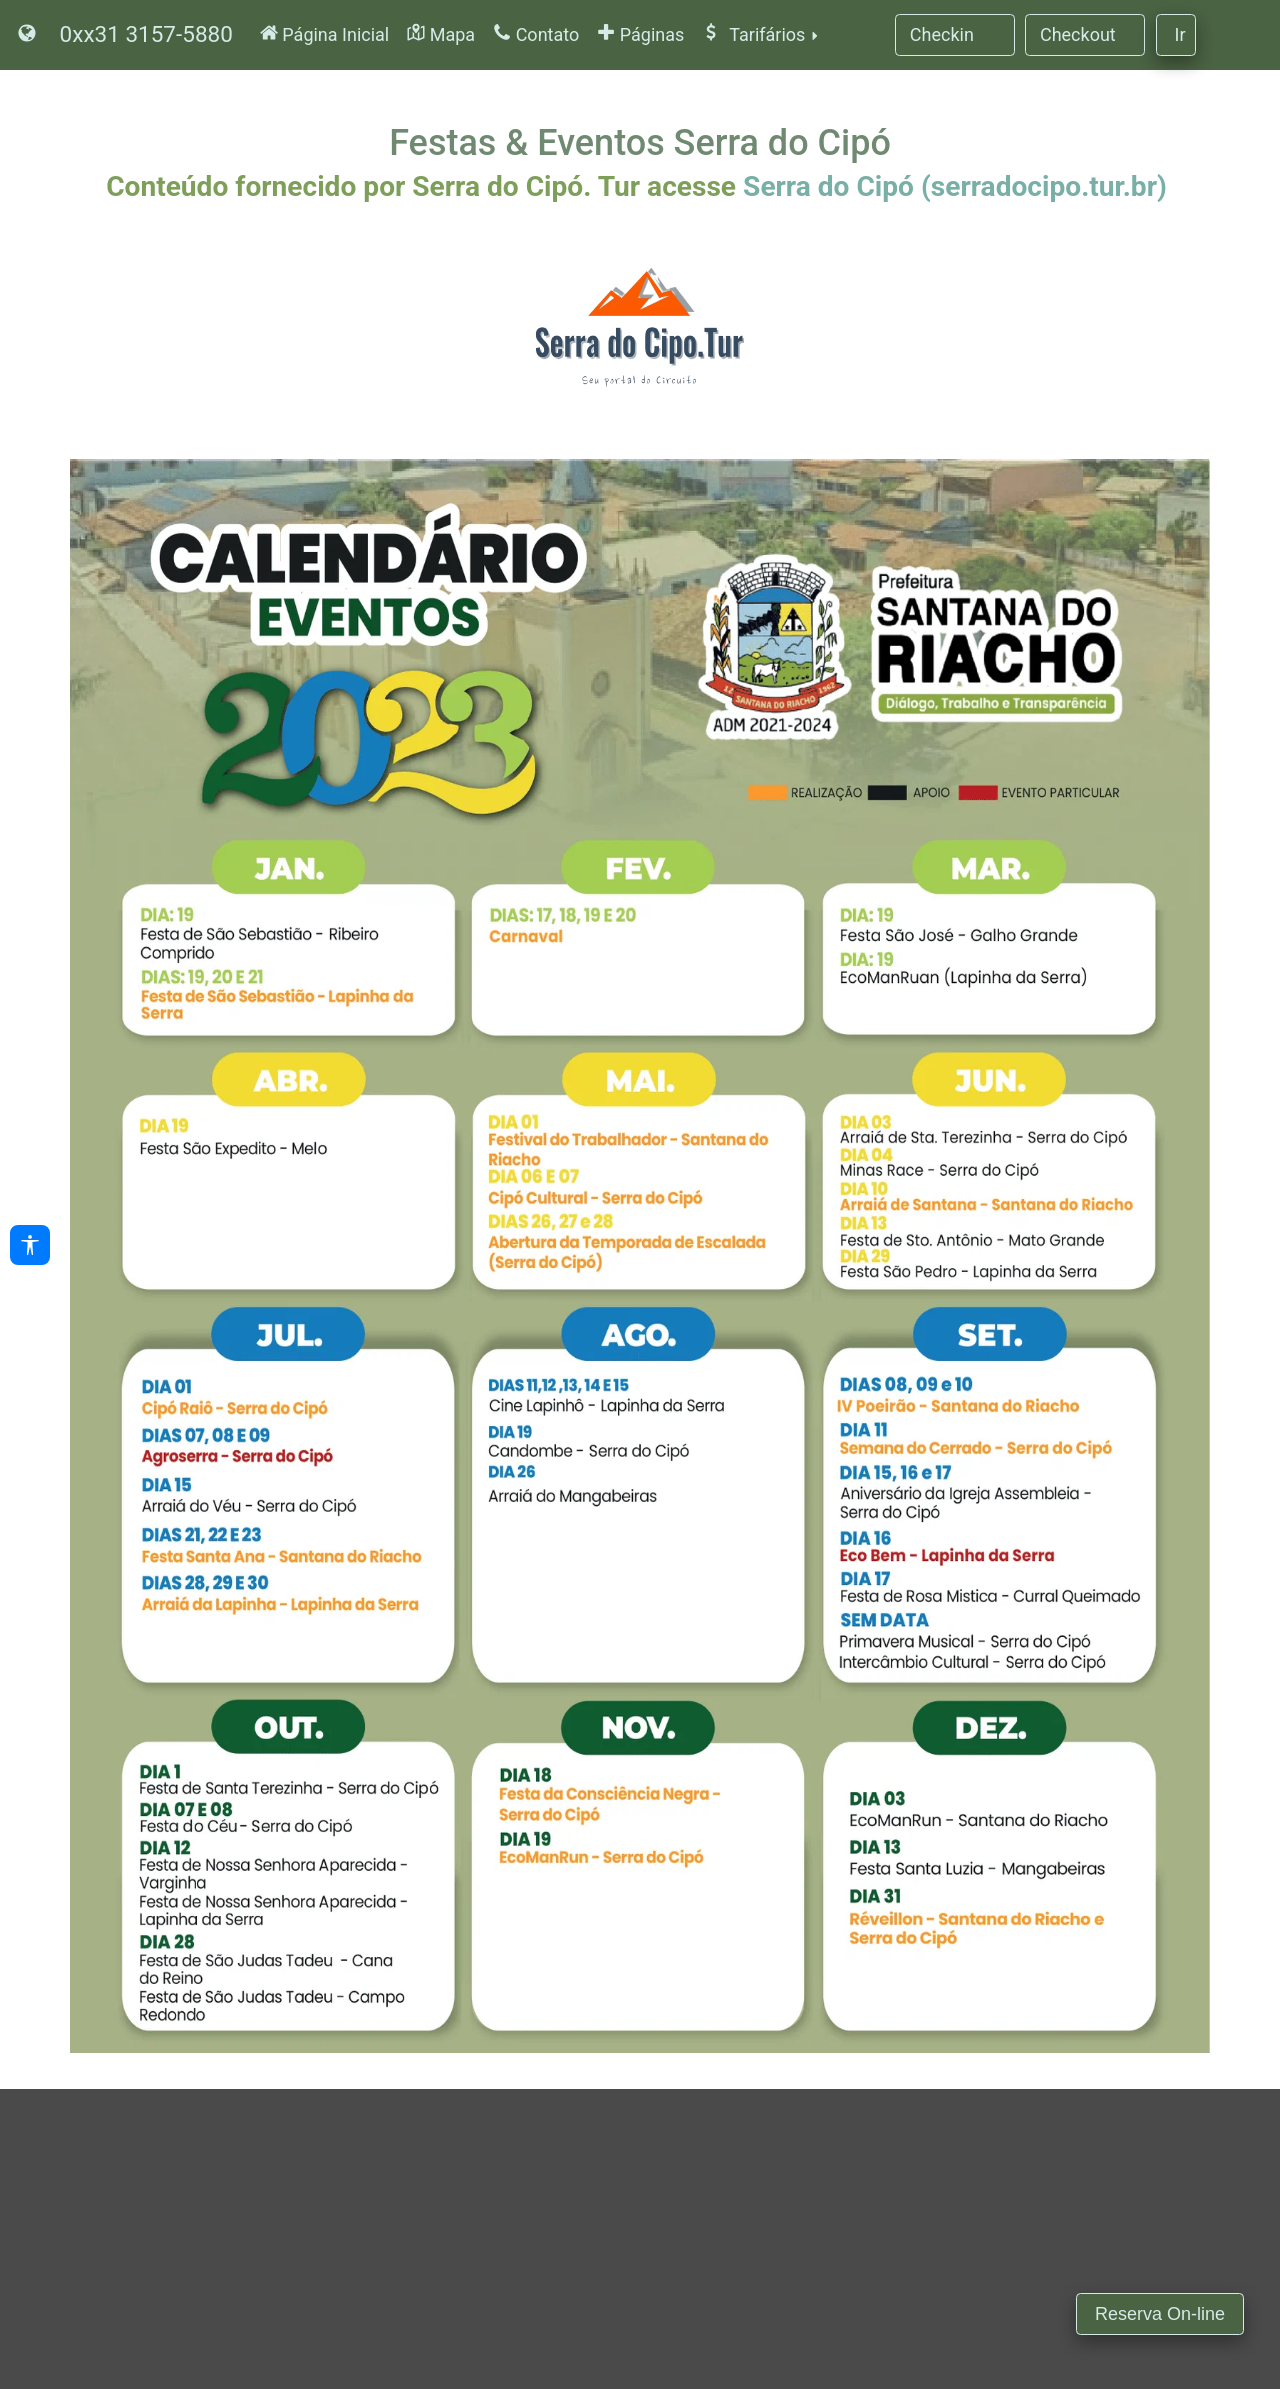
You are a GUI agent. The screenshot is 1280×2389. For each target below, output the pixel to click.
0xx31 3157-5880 (146, 34)
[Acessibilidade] (30, 1245)
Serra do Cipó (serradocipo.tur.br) (955, 186)
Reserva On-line (1160, 2314)
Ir (1180, 34)
